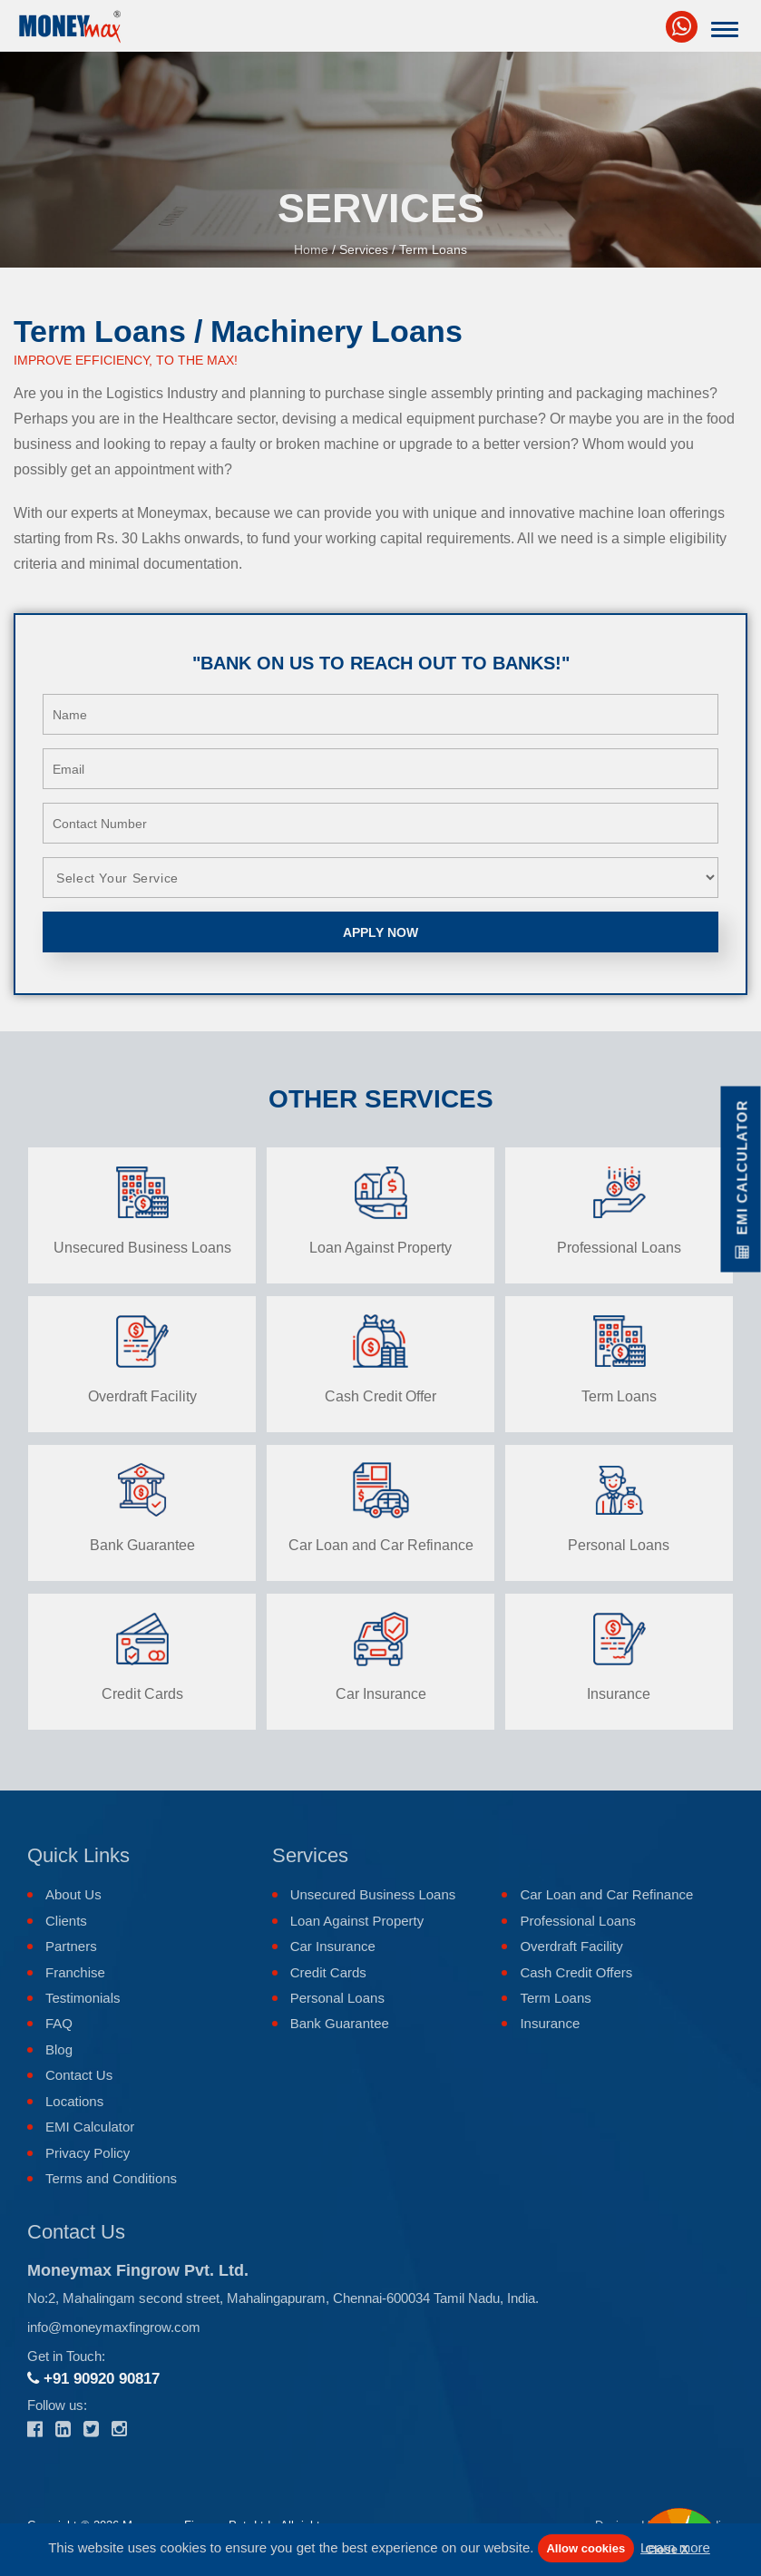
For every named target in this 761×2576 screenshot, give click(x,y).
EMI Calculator (89, 2126)
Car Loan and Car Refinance (606, 1894)
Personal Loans (337, 1997)
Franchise (75, 1972)
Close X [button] (667, 2549)
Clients (66, 1920)
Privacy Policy (87, 2153)
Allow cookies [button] (585, 2548)
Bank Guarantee (339, 2023)
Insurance (550, 2023)
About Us (73, 1894)
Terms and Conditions (111, 2178)
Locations (74, 2101)
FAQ (59, 2023)
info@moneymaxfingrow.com (113, 2327)
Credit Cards (328, 1972)
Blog (59, 2049)
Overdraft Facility (571, 1946)
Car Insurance (333, 1946)
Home (311, 249)
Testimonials (83, 1997)
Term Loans (555, 1997)
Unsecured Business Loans (373, 1894)
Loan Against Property (357, 1920)
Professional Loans (578, 1920)
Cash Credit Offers (576, 1972)
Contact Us (78, 2075)
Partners (71, 1946)
